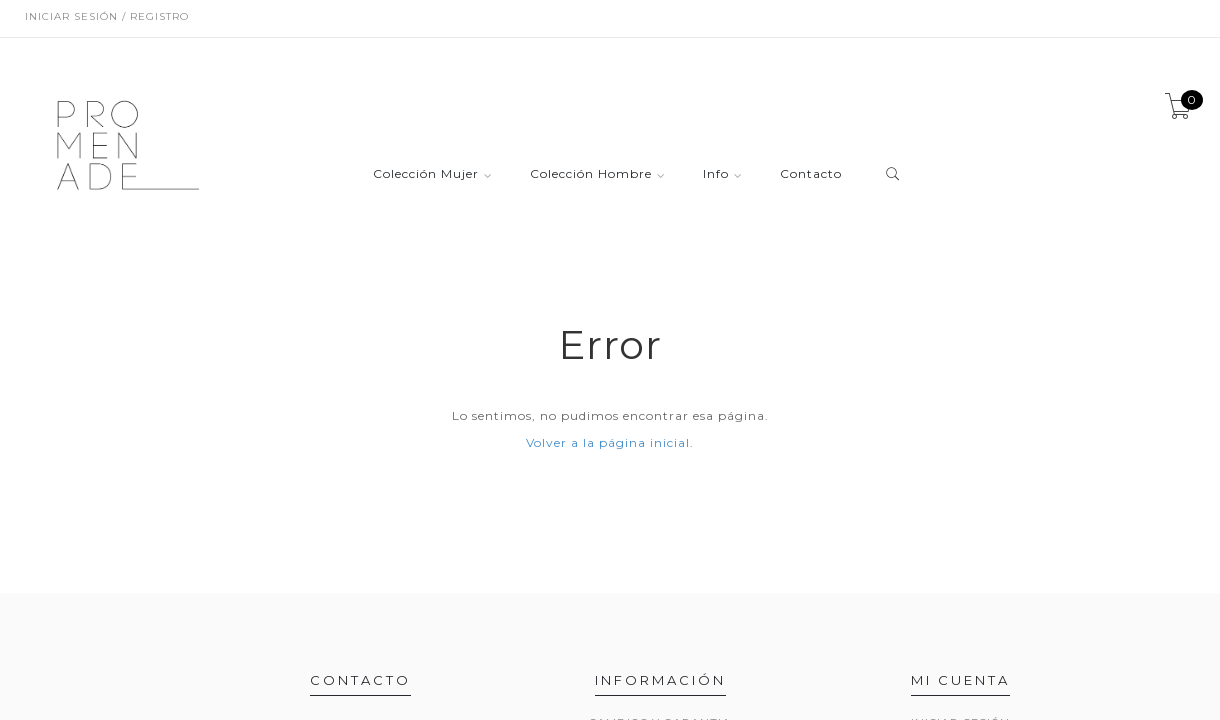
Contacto (811, 174)
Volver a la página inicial (608, 442)
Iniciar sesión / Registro (107, 16)
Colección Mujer (426, 174)
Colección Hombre (591, 174)
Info (716, 174)
